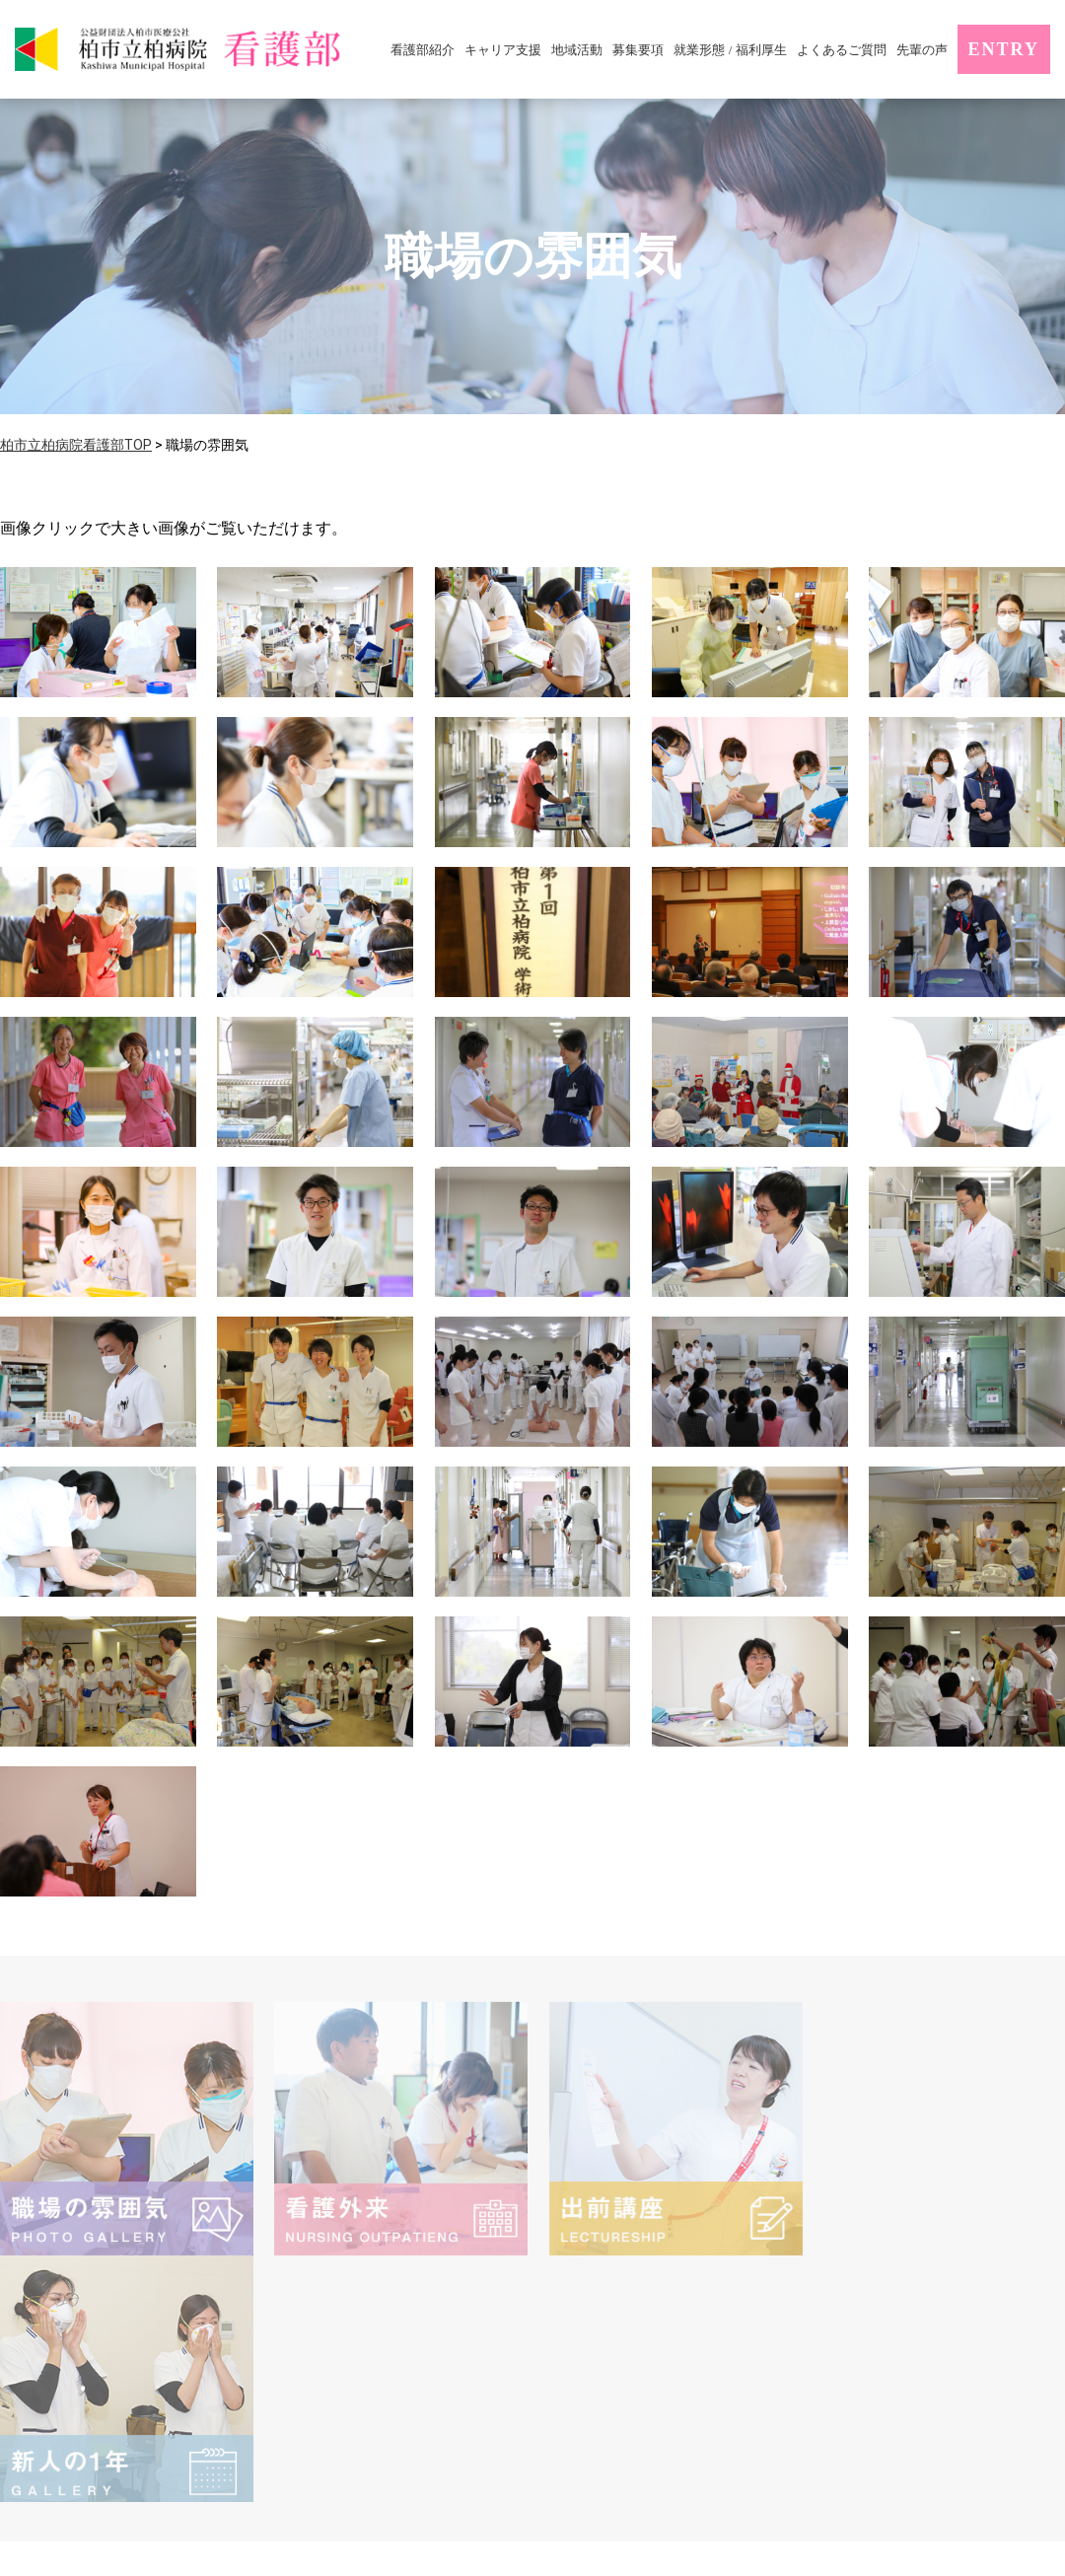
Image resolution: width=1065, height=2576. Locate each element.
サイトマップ (893, 2336)
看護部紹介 (422, 49)
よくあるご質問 (842, 49)
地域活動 (577, 49)
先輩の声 (922, 49)
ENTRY (1003, 49)
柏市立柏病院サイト (622, 2362)
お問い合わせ (935, 2362)
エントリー (790, 2362)
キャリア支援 (502, 49)
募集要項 (638, 49)
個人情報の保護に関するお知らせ (669, 2336)
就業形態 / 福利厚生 (730, 49)
